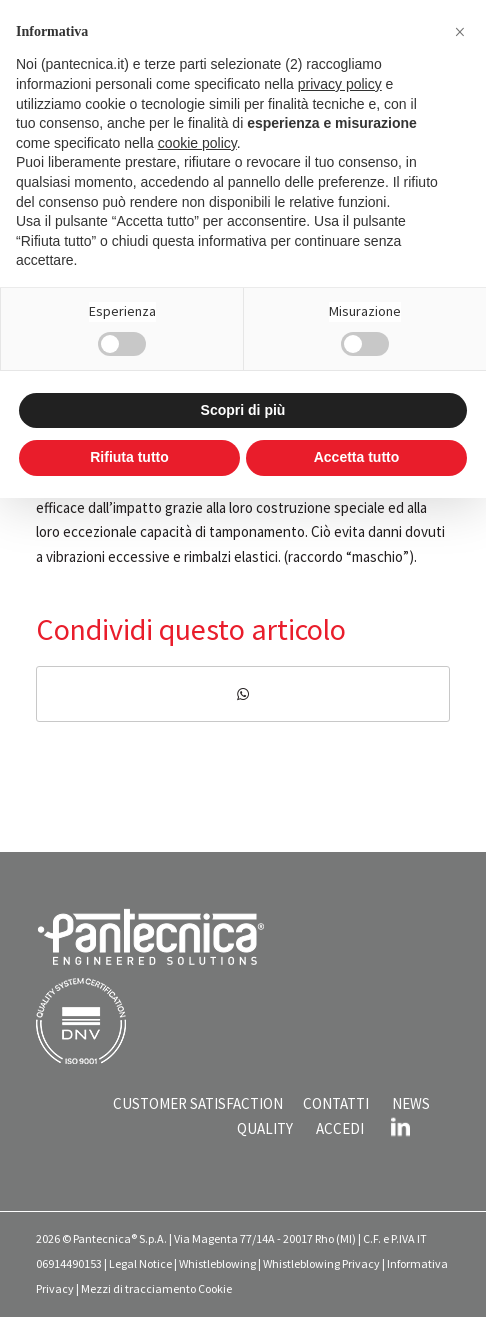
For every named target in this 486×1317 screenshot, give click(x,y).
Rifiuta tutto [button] (129, 457)
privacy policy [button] (340, 84)
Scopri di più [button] (243, 410)
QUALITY (265, 1128)
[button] (460, 32)
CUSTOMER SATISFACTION (198, 1103)
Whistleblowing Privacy (321, 1263)
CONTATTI (336, 1103)
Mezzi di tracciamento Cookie (156, 1288)
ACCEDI (340, 1128)
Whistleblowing (217, 1263)
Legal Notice (140, 1263)
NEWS (411, 1103)
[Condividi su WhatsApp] (242, 694)
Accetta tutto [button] (357, 457)
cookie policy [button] (197, 143)
